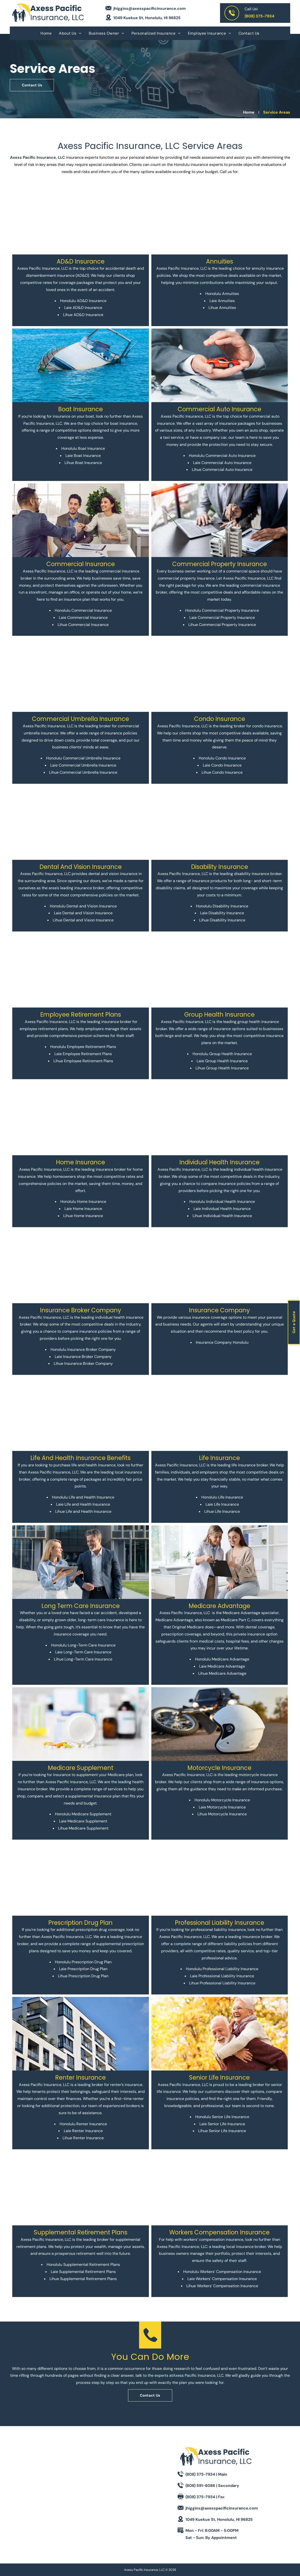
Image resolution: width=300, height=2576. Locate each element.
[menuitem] (46, 33)
